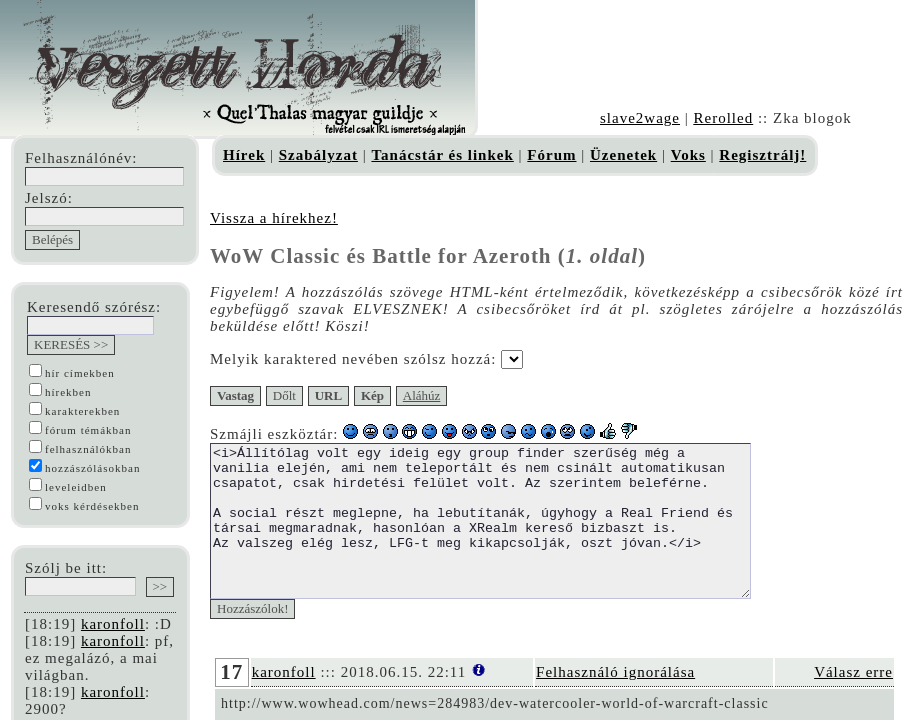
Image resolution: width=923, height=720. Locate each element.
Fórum (551, 155)
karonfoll (113, 624)
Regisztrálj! (762, 155)
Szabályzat (318, 155)
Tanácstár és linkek (442, 155)
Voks (688, 155)
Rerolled (723, 118)
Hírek (244, 155)
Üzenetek (623, 155)
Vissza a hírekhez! (274, 218)
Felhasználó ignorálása (615, 702)
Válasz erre (853, 702)
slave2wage (640, 118)
